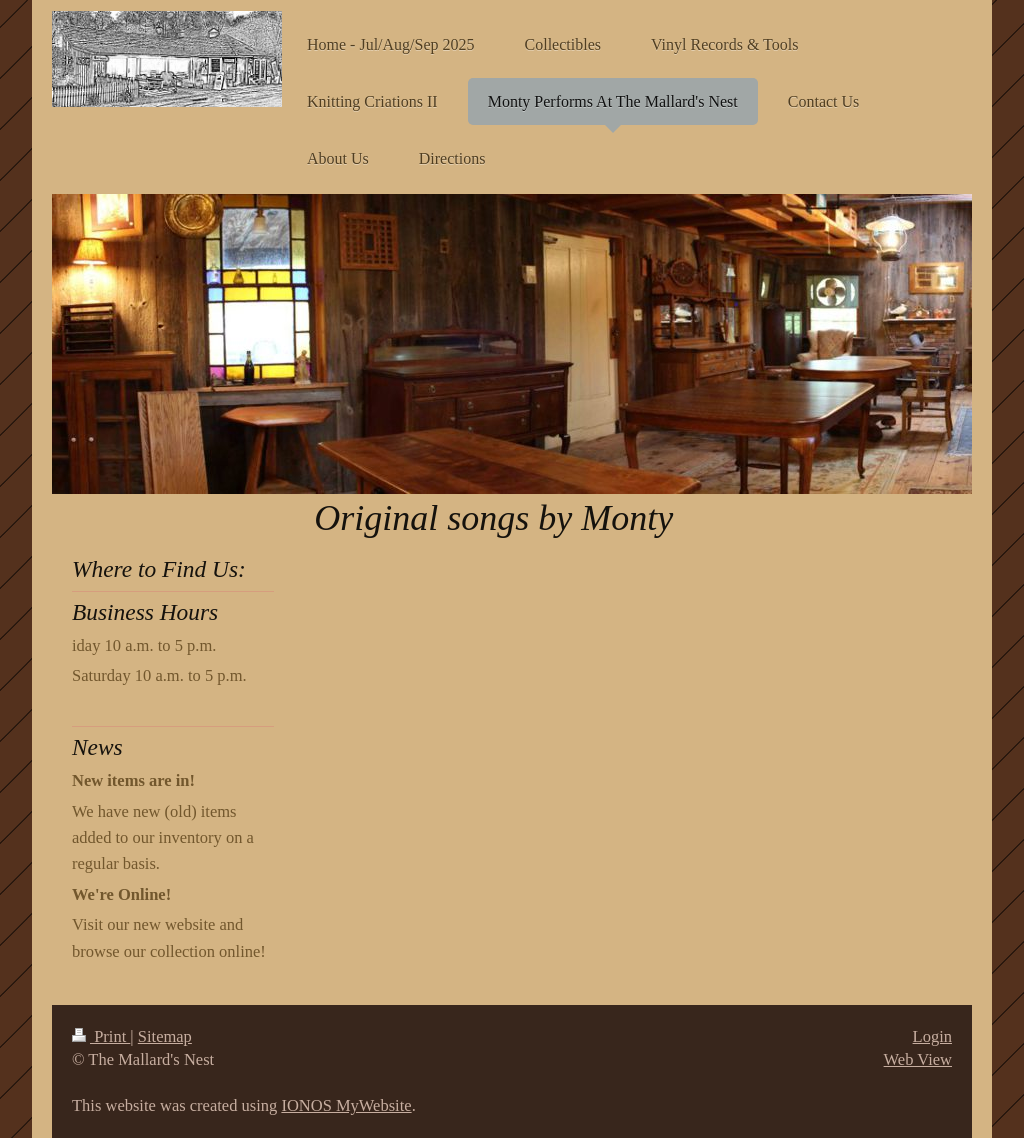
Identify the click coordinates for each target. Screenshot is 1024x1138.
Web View (918, 1059)
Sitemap (165, 1036)
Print (101, 1036)
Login (932, 1036)
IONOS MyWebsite (346, 1105)
